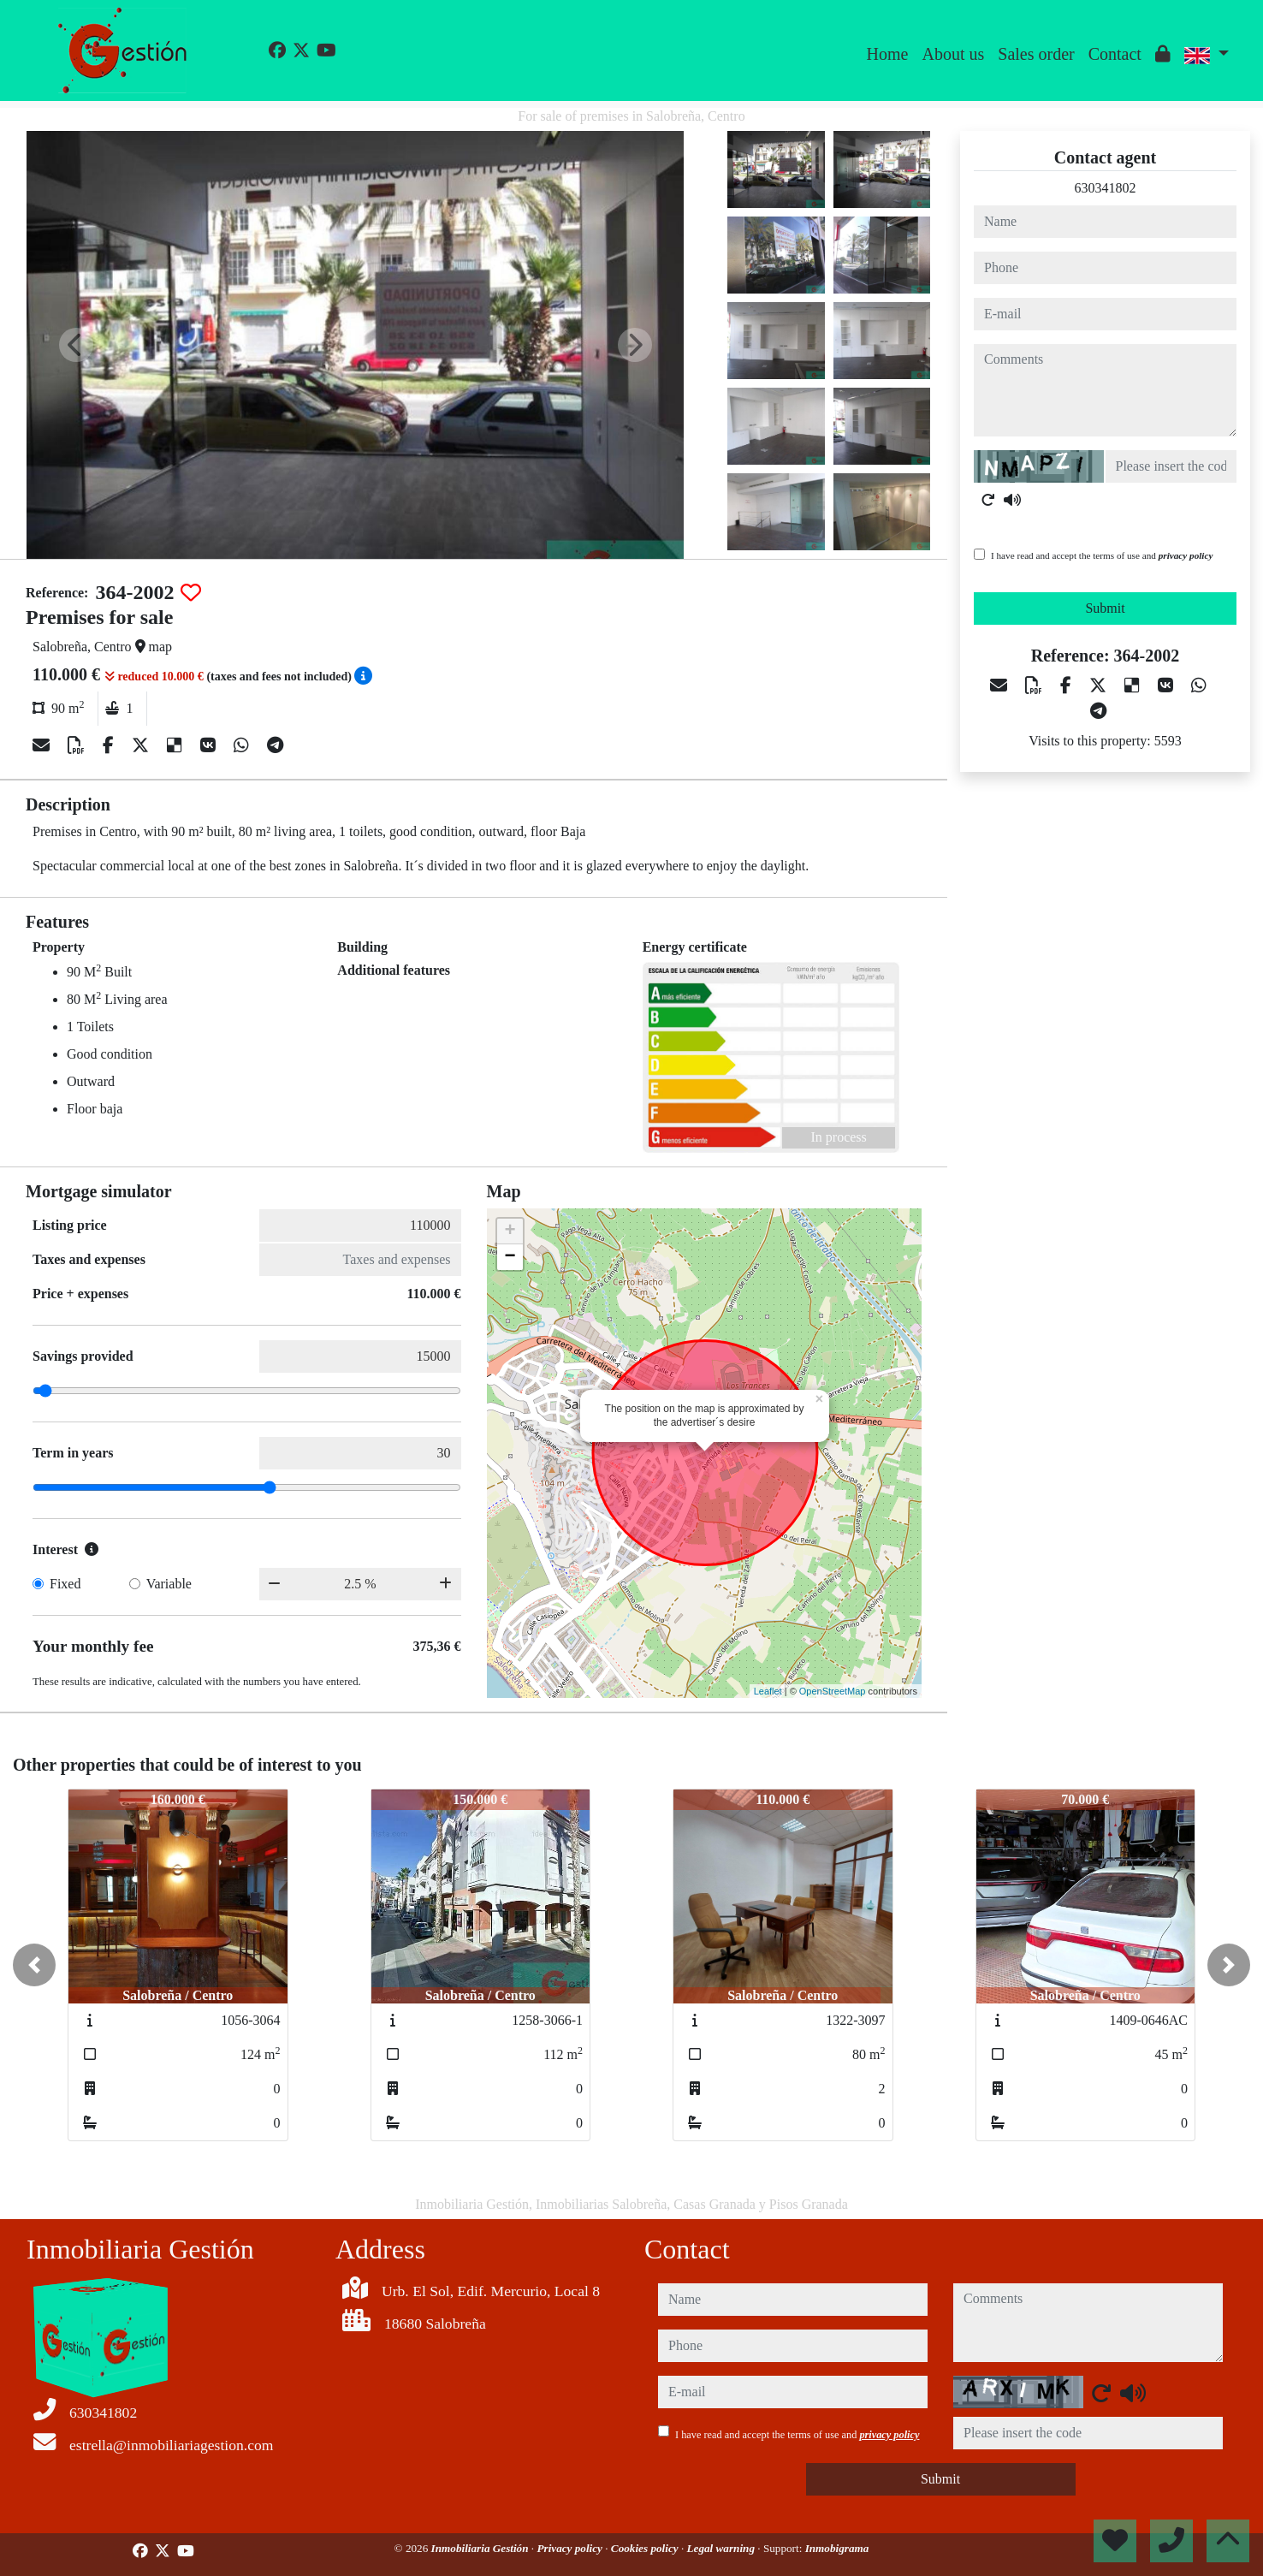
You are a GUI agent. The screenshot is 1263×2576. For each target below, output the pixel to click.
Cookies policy (646, 2548)
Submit (1104, 608)
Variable (169, 1583)
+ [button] (509, 1231)
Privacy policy (571, 2548)
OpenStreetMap (832, 1691)
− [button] (509, 1257)
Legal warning (722, 2548)
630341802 (1105, 188)
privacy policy (1186, 555)
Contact (1114, 54)
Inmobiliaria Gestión (481, 2548)
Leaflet (768, 1691)
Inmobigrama (837, 2548)
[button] (34, 1965)
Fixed (65, 1583)
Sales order (1036, 54)
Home (888, 54)
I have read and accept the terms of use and (1102, 555)
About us (953, 54)
